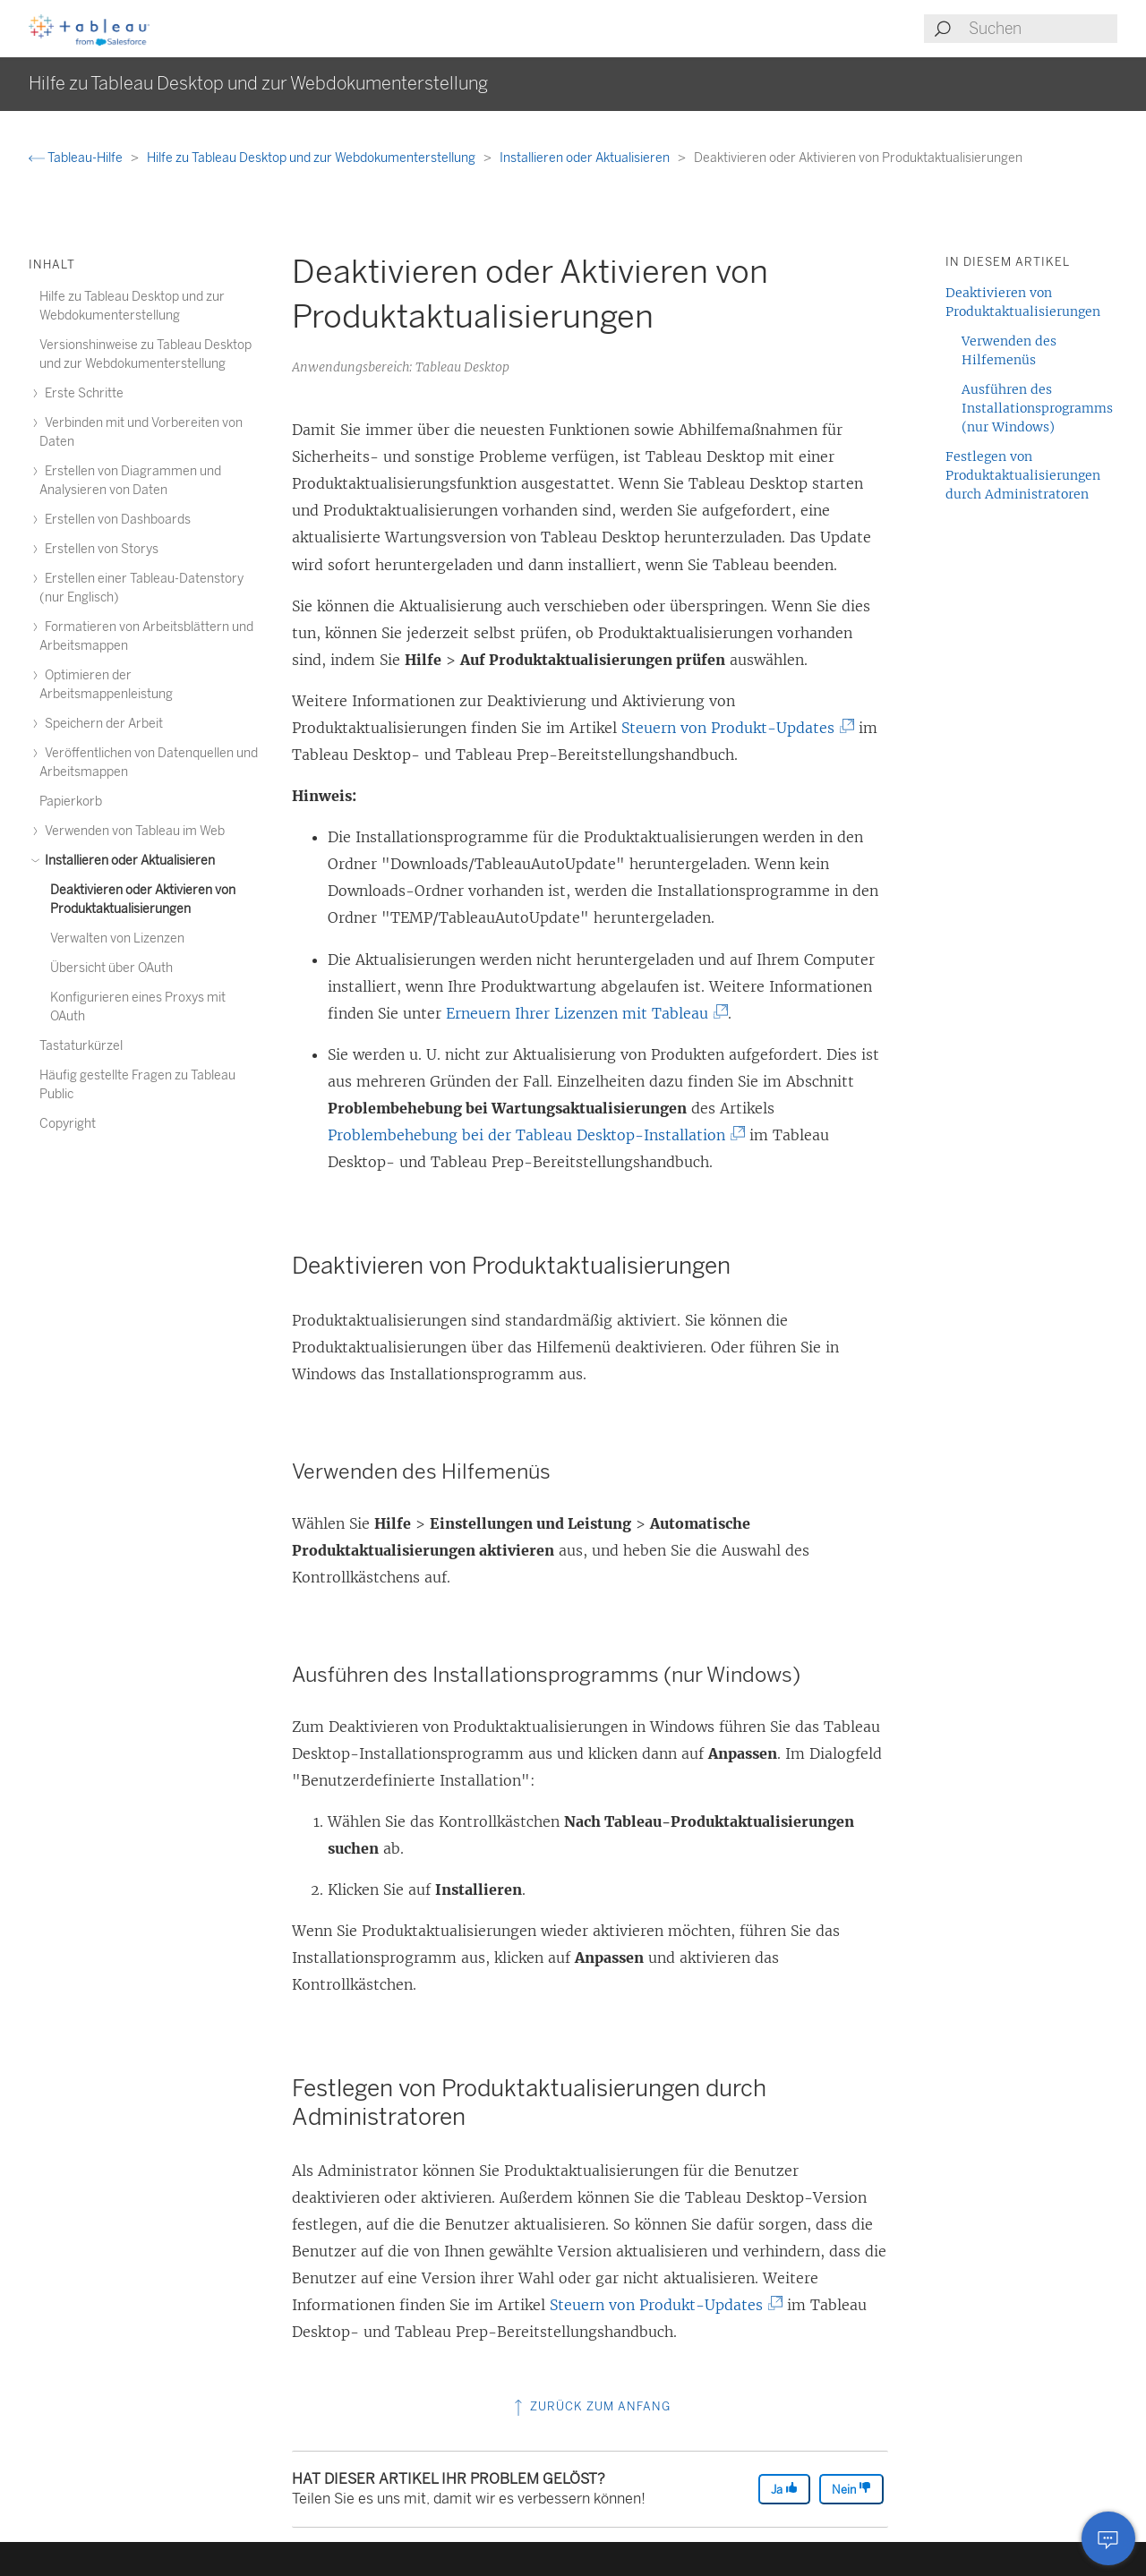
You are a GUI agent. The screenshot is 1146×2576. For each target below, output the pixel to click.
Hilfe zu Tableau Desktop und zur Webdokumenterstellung (312, 158)
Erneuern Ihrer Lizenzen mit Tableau (584, 1013)
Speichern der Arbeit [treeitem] (101, 723)
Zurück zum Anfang (590, 2406)
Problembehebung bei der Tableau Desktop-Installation (533, 1135)
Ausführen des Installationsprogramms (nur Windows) (1037, 408)
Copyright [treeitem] (67, 1123)
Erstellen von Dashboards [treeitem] (115, 519)
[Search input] (1042, 28)
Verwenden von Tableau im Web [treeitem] (132, 831)
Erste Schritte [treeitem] (81, 393)
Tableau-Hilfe (77, 158)
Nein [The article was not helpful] (851, 2488)
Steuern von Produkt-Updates (734, 728)
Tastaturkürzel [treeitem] (81, 1045)
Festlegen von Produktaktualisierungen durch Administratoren (1022, 475)
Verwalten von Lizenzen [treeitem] (117, 938)
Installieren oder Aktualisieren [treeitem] (127, 860)
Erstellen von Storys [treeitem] (98, 549)
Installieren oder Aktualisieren (586, 158)
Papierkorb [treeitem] (70, 801)
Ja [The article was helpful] (784, 2488)
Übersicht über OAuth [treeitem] (111, 968)
